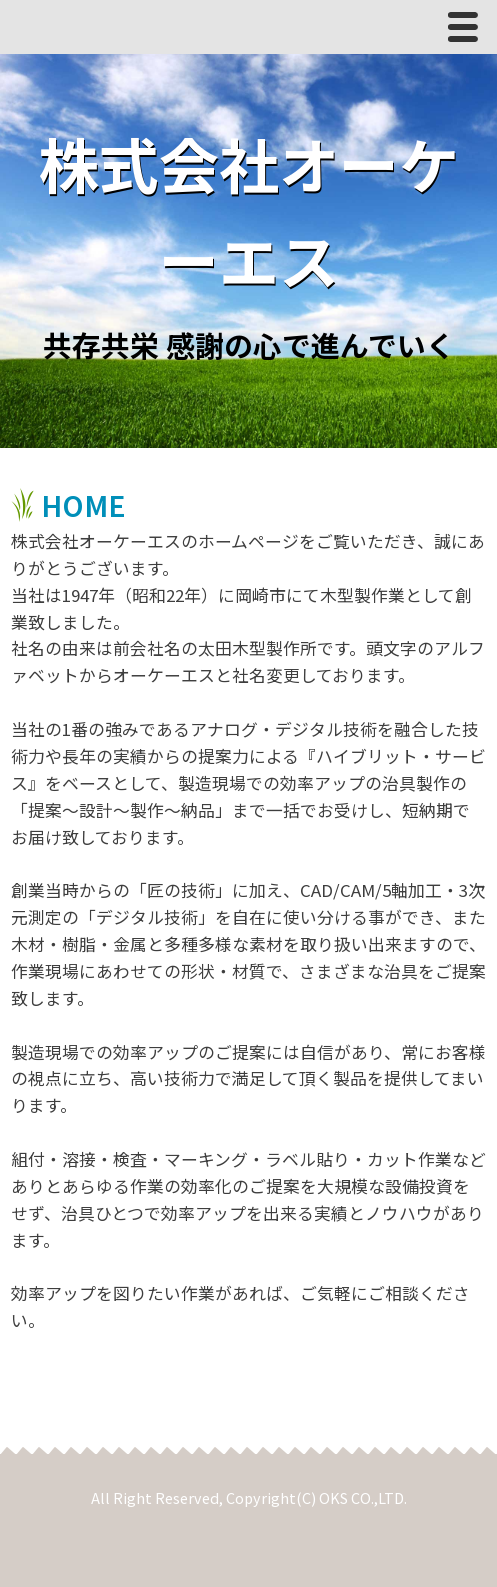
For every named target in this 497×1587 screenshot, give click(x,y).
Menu (468, 31)
